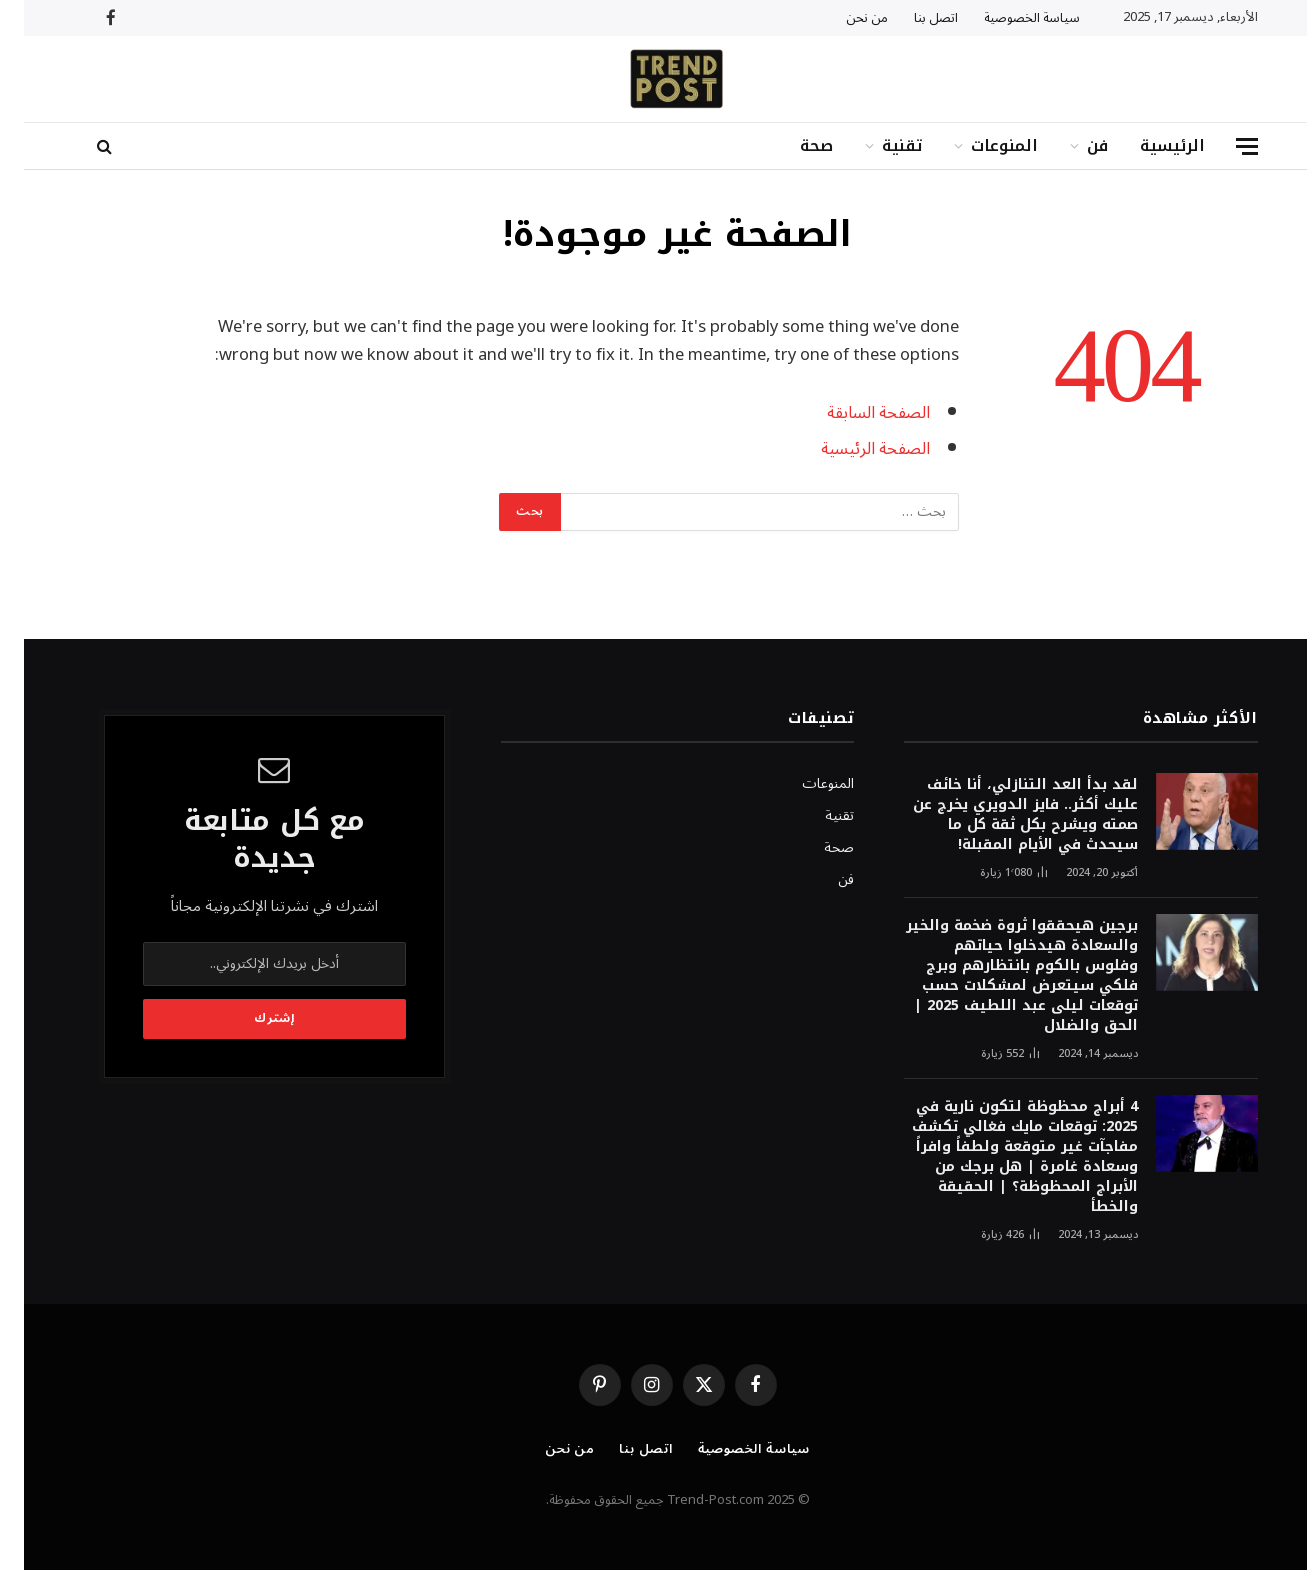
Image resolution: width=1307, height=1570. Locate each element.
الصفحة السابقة (854, 412)
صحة (792, 145)
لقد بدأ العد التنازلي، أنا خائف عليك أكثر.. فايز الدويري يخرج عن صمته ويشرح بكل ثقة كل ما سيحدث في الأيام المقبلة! (1001, 815)
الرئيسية (1148, 145)
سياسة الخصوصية (1008, 18)
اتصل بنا (912, 18)
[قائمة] (1223, 146)
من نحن (843, 18)
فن (1073, 145)
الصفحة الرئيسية (851, 448)
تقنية (878, 145)
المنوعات (980, 145)
